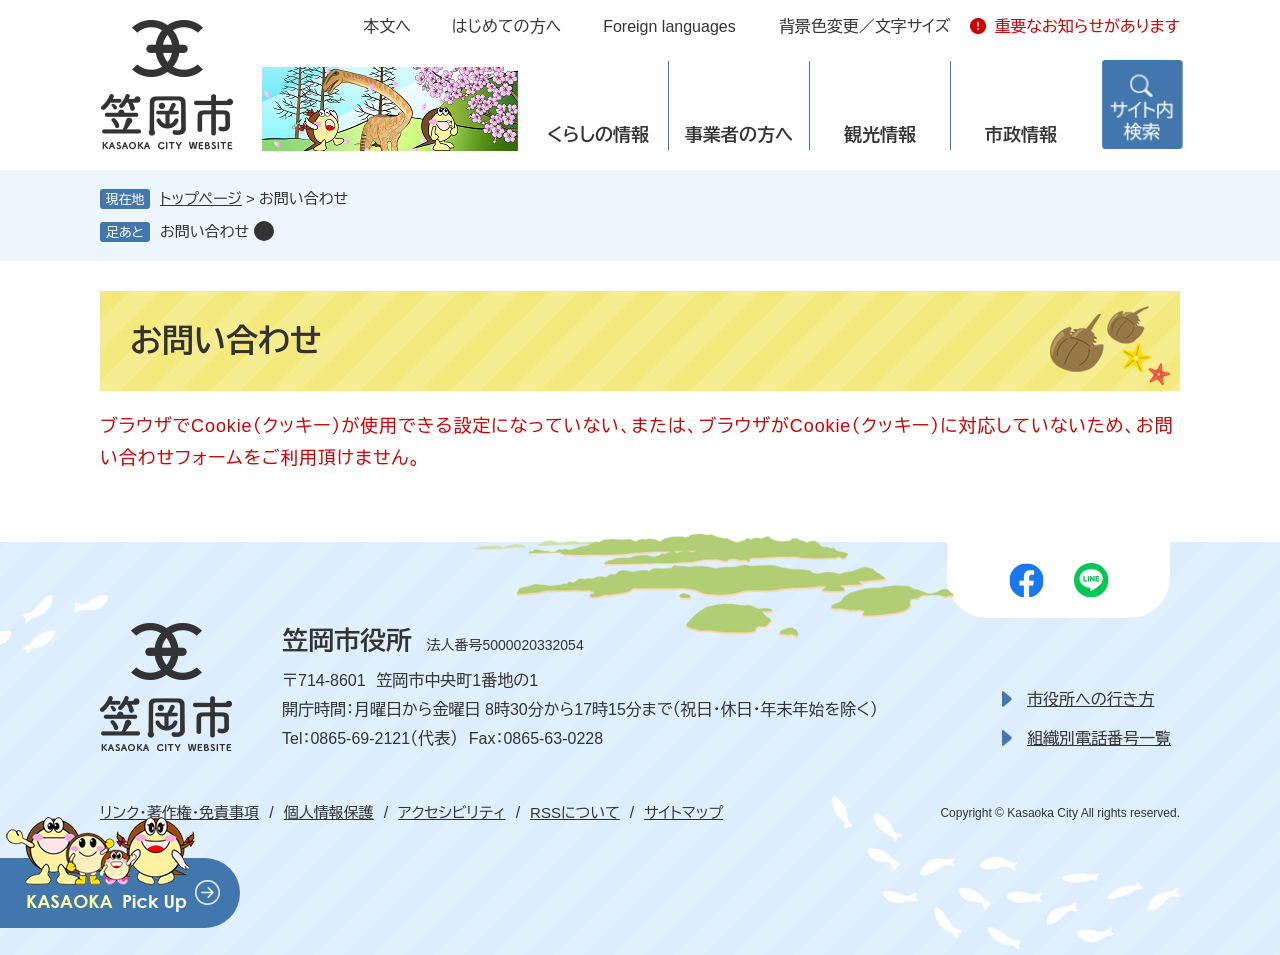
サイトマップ (683, 812)
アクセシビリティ (451, 812)
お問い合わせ (204, 231)
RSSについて (575, 812)
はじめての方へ (506, 26)
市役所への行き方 (1090, 699)
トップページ (201, 198)
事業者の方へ (739, 135)
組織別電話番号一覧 (1099, 738)
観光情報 (880, 135)
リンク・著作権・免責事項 (179, 812)
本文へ (387, 26)
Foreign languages (669, 26)
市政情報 (1021, 135)
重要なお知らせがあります (1087, 26)
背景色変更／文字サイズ (865, 26)
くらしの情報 (598, 135)
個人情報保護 (329, 812)
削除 (264, 231)
